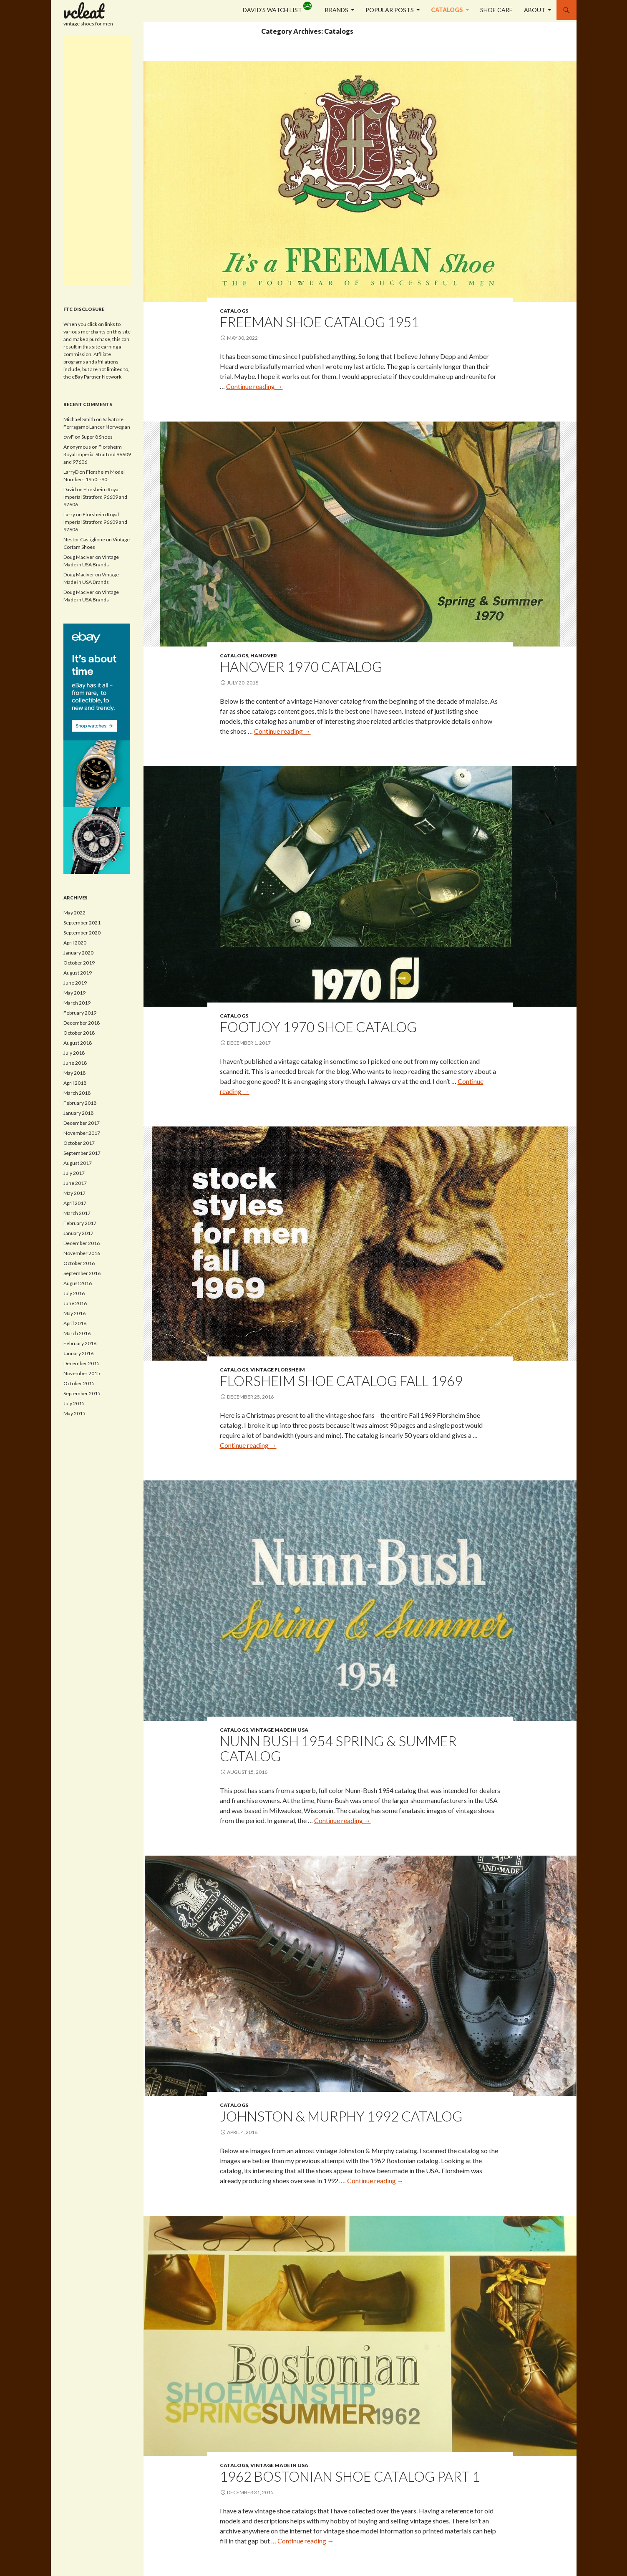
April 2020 (74, 942)
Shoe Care (496, 9)
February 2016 (79, 1343)
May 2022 (74, 912)
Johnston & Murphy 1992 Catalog (341, 2116)
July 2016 (74, 1293)
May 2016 (74, 1313)
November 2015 (81, 1373)
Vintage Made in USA (279, 1730)
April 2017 (74, 1203)
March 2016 (77, 1333)
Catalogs (447, 9)
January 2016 (78, 1353)
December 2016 (81, 1243)
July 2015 (74, 1403)
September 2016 (82, 1273)
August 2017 (77, 1163)
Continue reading (254, 386)
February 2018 (79, 1103)
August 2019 (77, 973)
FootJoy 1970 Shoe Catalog (318, 1026)
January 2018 (78, 1113)
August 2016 (77, 1283)
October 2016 (79, 1263)
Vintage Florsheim (277, 1369)
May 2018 (74, 1073)
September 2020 (82, 932)
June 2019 (75, 983)
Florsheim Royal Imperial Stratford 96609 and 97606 (97, 454)
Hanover (263, 655)
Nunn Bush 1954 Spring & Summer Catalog (338, 1748)
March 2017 (77, 1213)
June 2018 (75, 1063)
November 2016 (81, 1253)
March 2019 (77, 1003)
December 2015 (81, 1363)
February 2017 (79, 1223)
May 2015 (74, 1413)
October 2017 (79, 1143)
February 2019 (79, 1013)
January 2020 (78, 953)
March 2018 (77, 1093)
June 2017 (75, 1183)
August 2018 (77, 1043)
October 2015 (79, 1383)
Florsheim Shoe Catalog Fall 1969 (341, 1380)
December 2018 (81, 1023)
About (534, 9)
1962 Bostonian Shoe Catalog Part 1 (350, 2476)
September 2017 (82, 1153)
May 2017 (74, 1193)
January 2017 (78, 1233)
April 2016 (74, 1323)
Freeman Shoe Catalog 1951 (319, 321)
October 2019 (79, 963)
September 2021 (82, 922)
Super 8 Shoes (97, 437)
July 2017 (74, 1173)
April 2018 (74, 1083)
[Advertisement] (97, 160)
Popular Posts (389, 9)
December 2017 (81, 1123)
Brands (336, 9)
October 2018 (79, 1033)
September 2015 (82, 1393)
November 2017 (81, 1133)
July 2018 (74, 1053)
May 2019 (74, 993)
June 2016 (75, 1303)
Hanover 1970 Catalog (301, 666)
